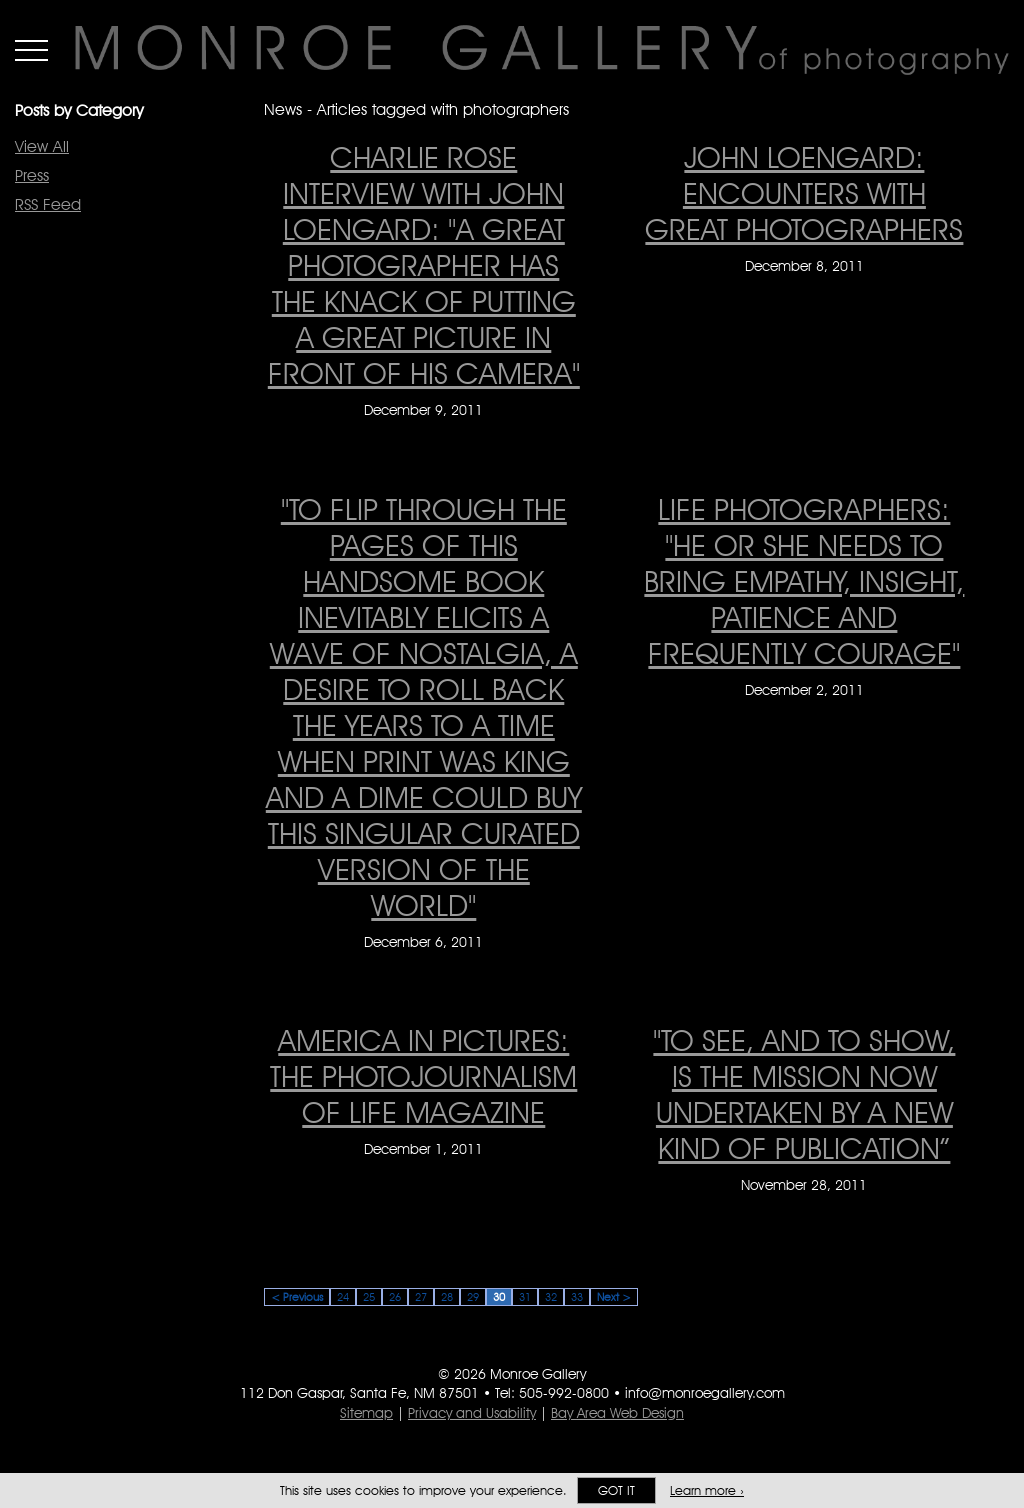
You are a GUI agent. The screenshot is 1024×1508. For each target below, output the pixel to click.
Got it (616, 1490)
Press (32, 175)
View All (42, 146)
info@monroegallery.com (705, 1393)
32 (551, 1297)
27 (421, 1297)
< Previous (297, 1297)
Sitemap (366, 1413)
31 (525, 1297)
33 (577, 1297)
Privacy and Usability (472, 1413)
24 (343, 1297)
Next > (614, 1297)
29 (473, 1297)
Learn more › (707, 1490)
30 (499, 1297)
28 (447, 1297)
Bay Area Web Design (617, 1413)
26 (395, 1297)
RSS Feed (48, 204)
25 (369, 1297)
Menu (31, 50)
